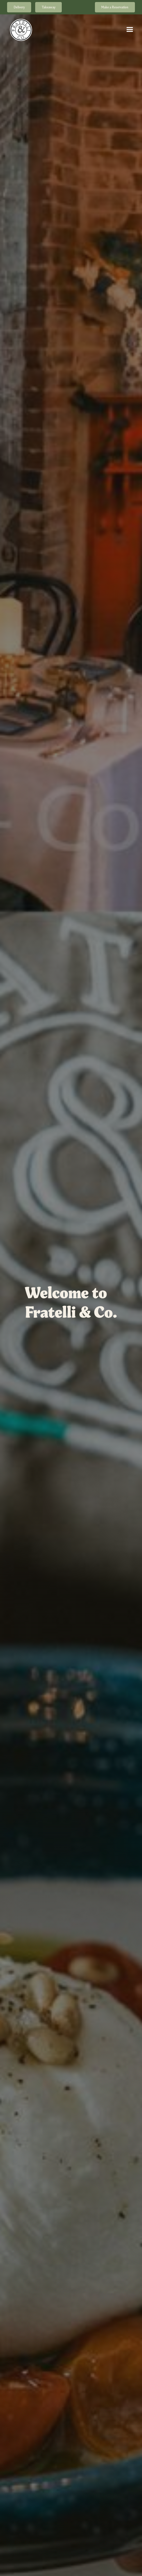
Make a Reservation (114, 7)
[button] (130, 30)
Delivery (19, 7)
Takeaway (48, 7)
